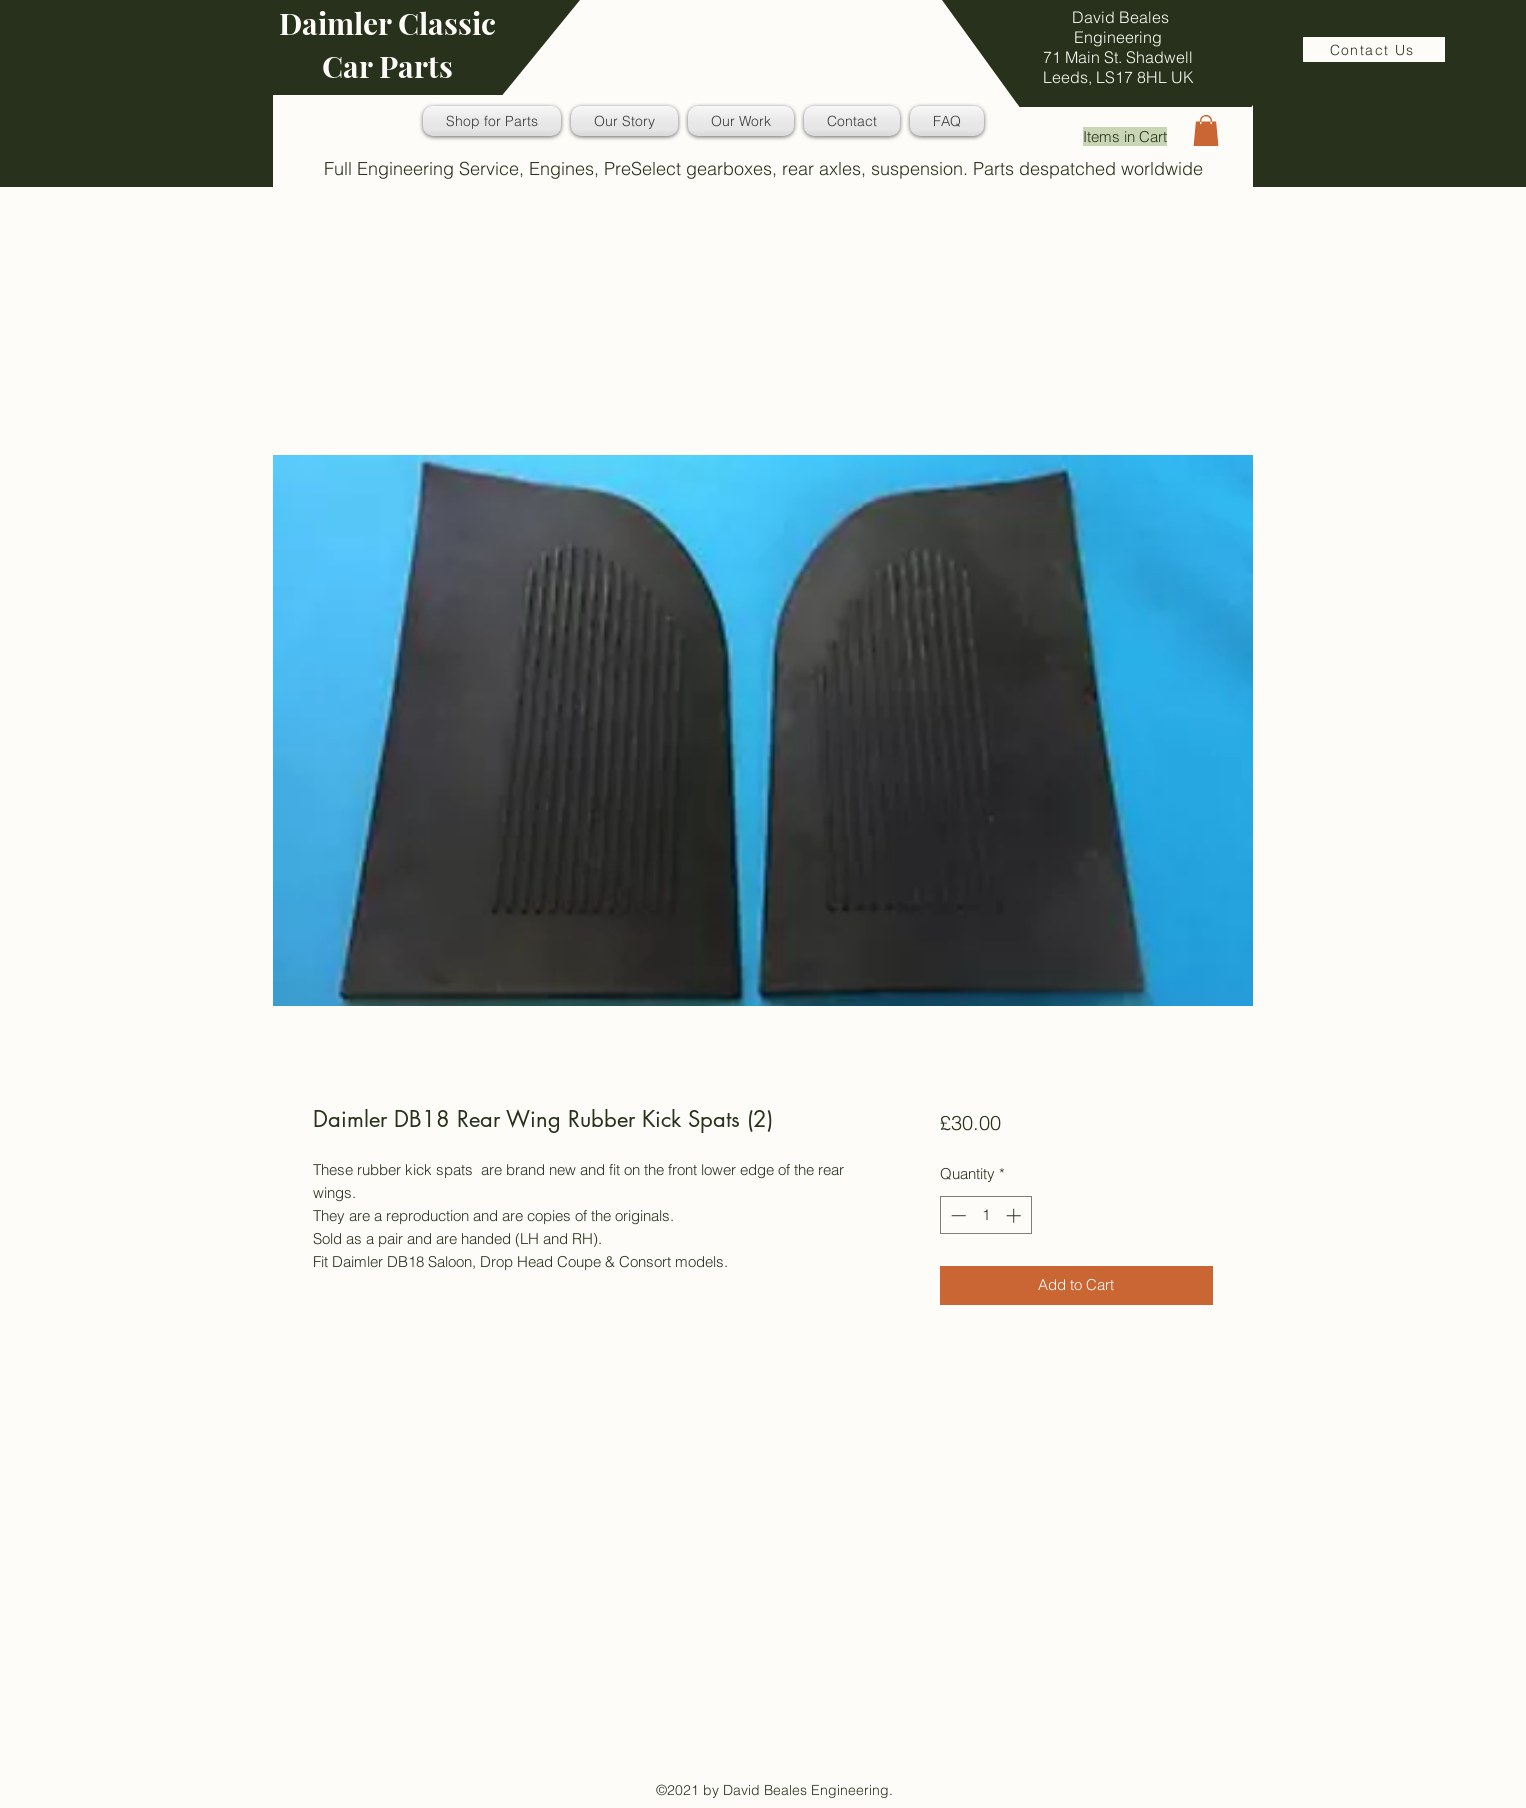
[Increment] (1015, 1215)
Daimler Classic (387, 23)
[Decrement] (956, 1215)
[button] (1206, 130)
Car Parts (387, 66)
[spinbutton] (985, 1215)
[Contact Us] (1374, 49)
